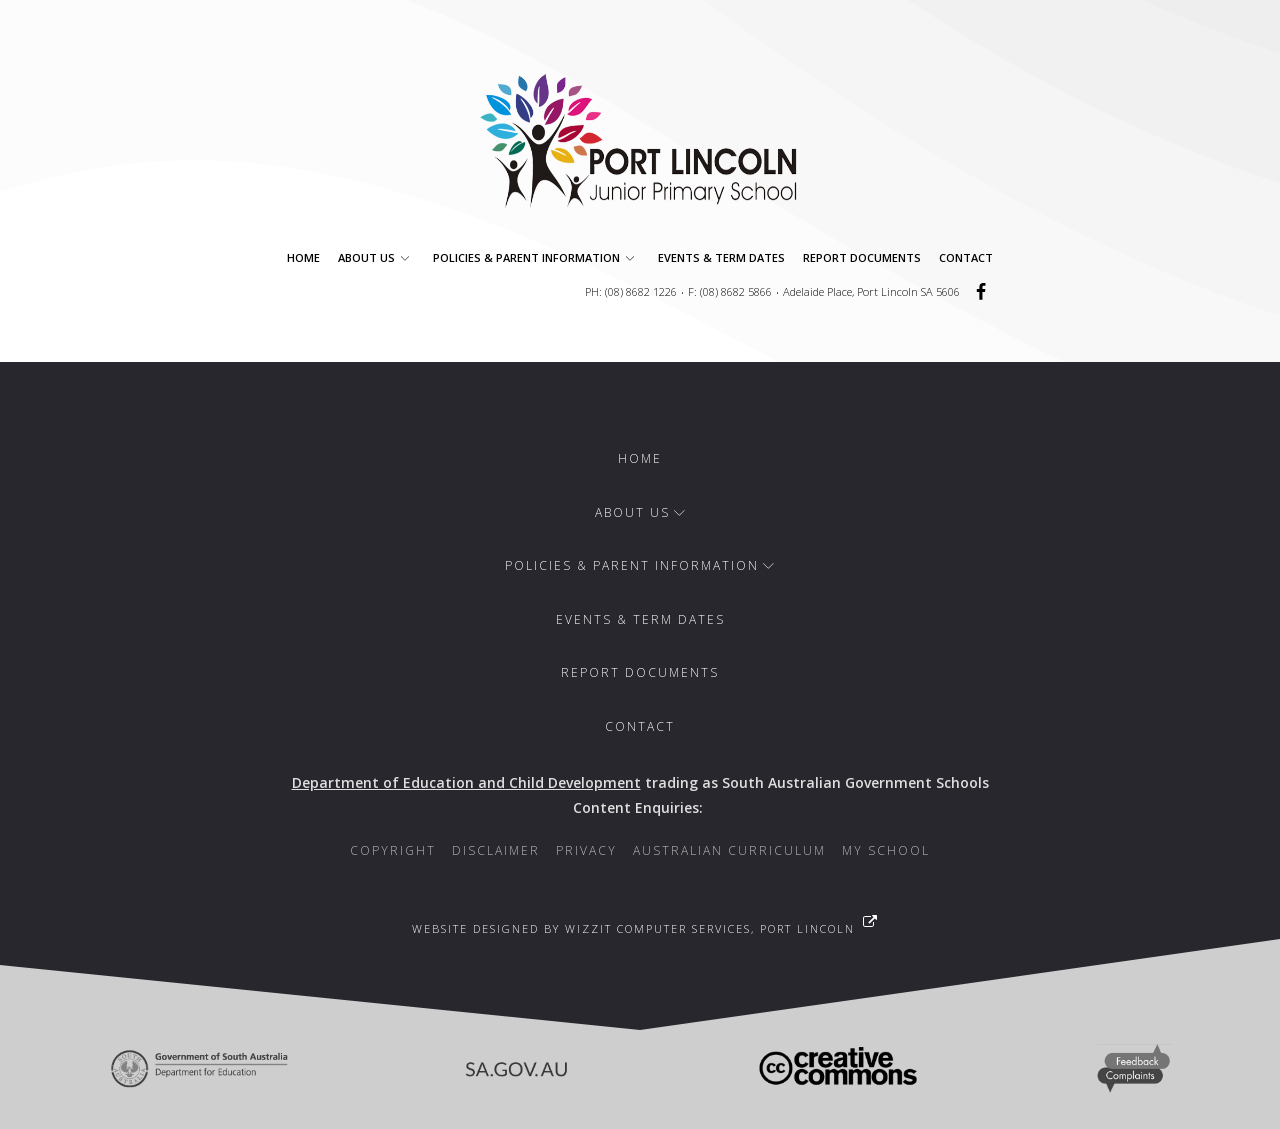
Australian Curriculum (729, 850)
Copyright (393, 850)
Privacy (586, 850)
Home (303, 257)
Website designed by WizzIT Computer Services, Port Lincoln (633, 928)
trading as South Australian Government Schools (640, 782)
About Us (376, 257)
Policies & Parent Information (536, 257)
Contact (966, 257)
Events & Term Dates (721, 257)
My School (886, 850)
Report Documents (862, 257)
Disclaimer (496, 850)
